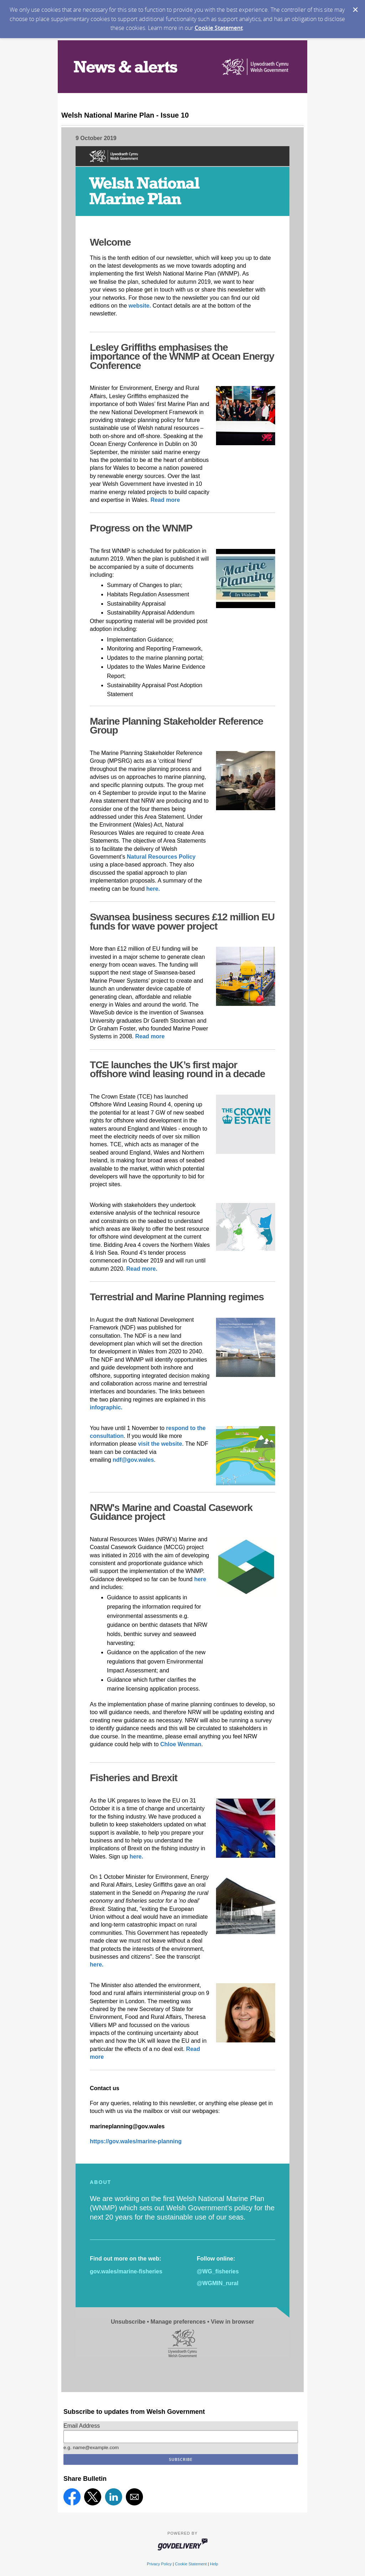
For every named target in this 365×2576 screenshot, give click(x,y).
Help (214, 2564)
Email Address (81, 2426)
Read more (165, 500)
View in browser (233, 2322)
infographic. (106, 1407)
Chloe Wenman (180, 1744)
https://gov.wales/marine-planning (136, 2141)
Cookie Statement (219, 28)
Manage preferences (178, 2322)
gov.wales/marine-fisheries (126, 2271)
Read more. (141, 1269)
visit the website (160, 1444)
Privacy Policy (159, 2564)
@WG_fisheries (218, 2271)
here (200, 1579)
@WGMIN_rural (217, 2283)
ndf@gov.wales (133, 1460)
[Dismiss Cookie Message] (355, 9)
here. (96, 1964)
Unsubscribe (128, 2322)
